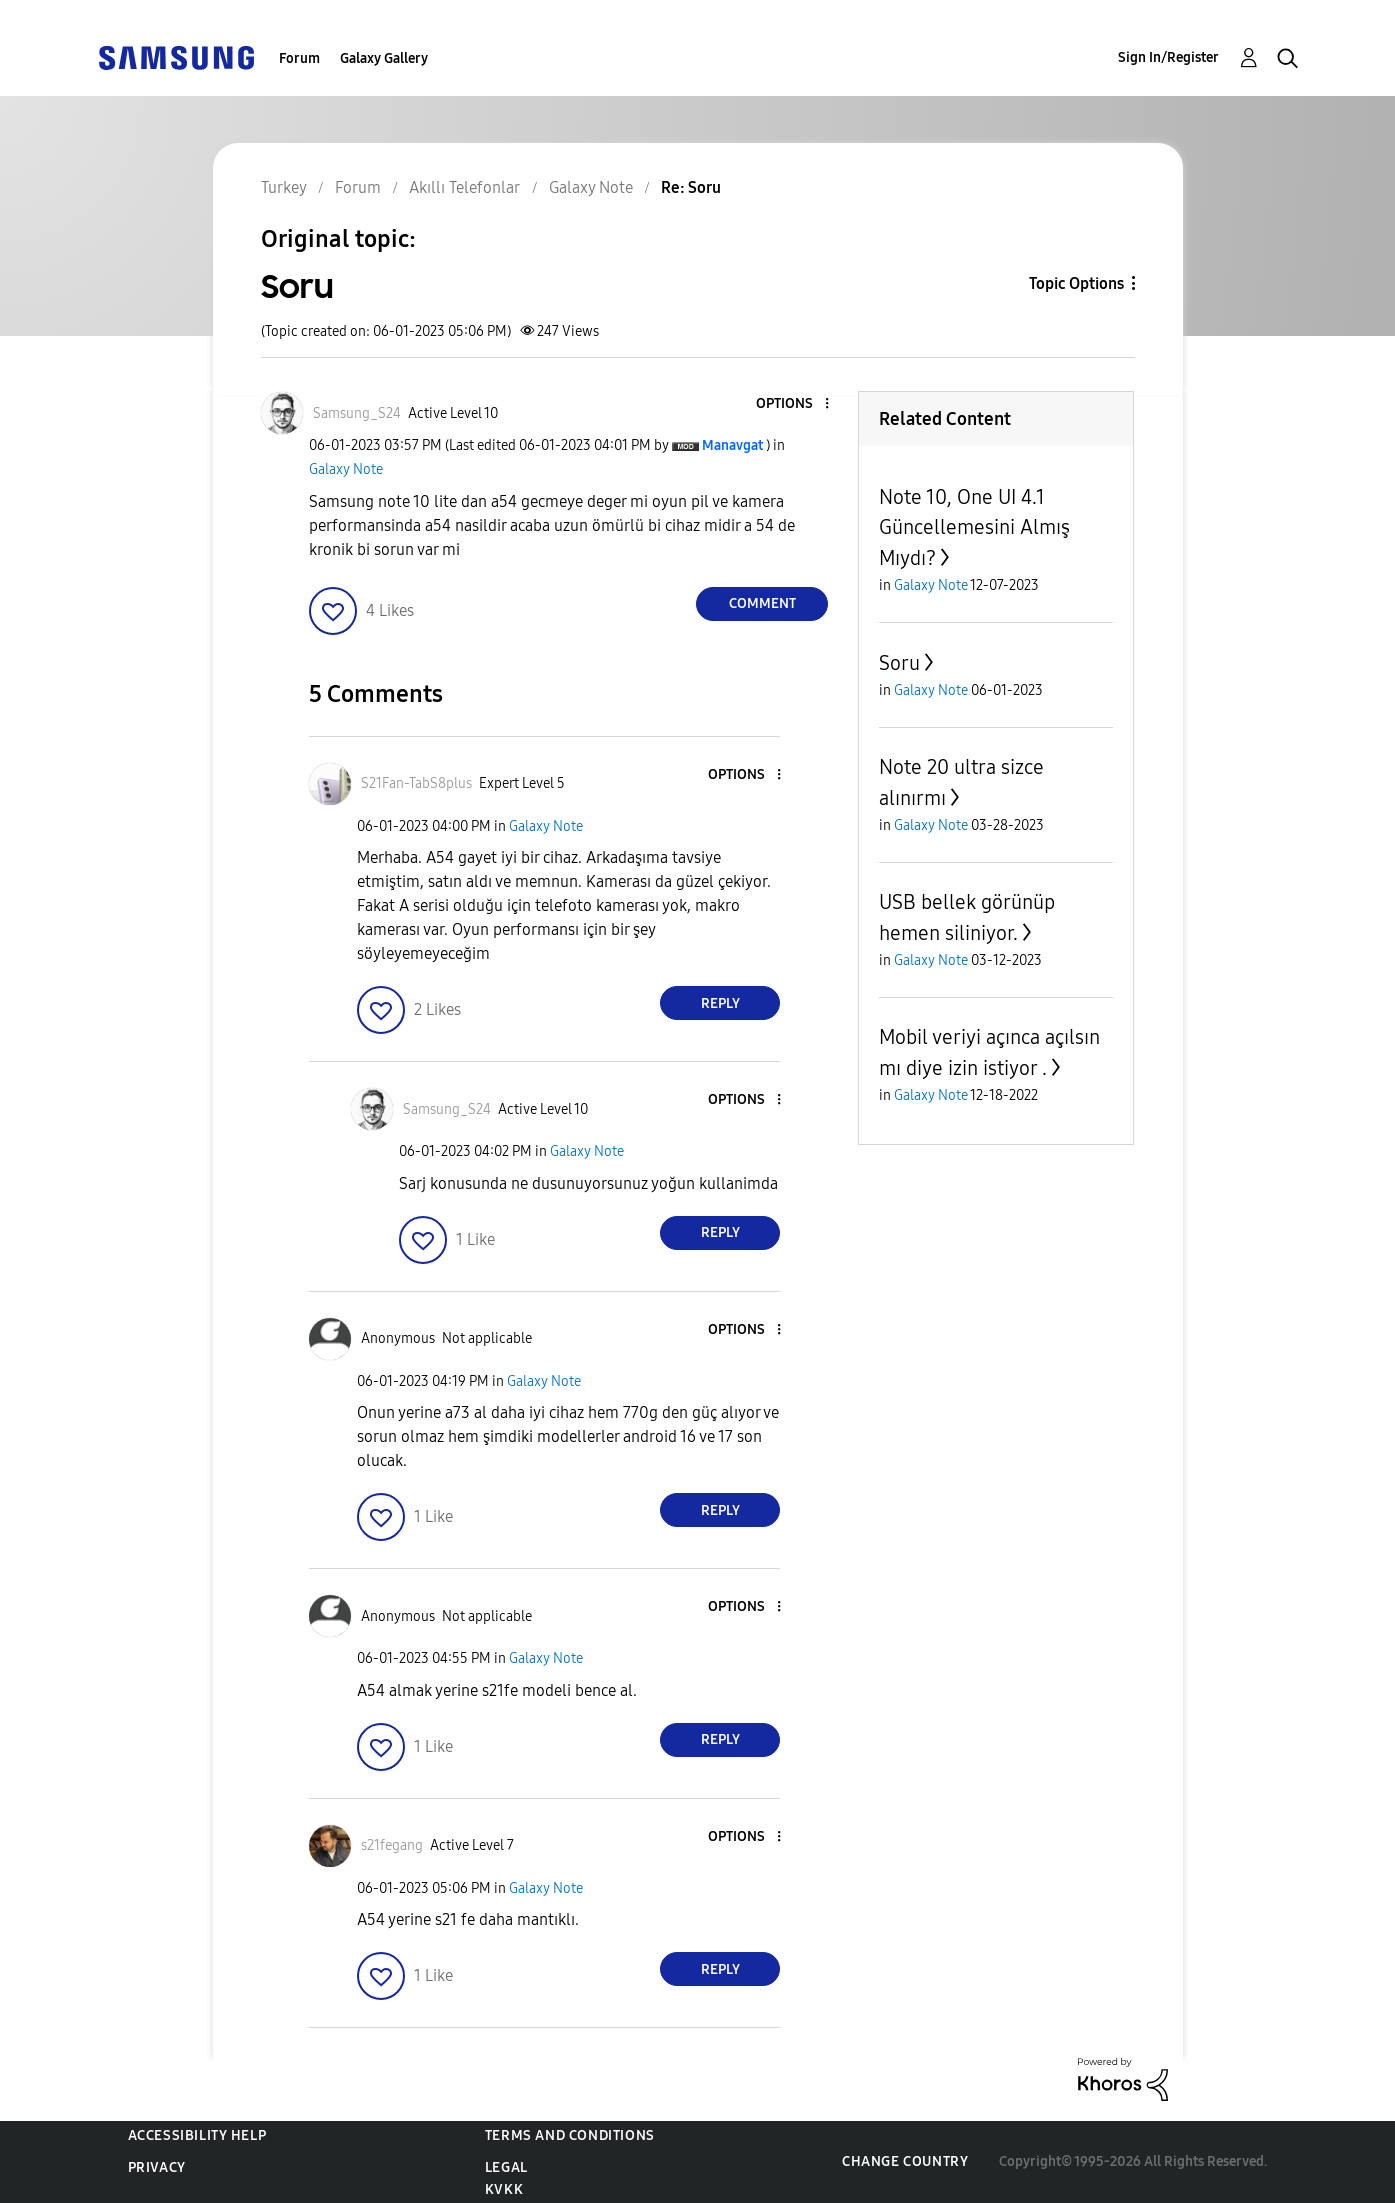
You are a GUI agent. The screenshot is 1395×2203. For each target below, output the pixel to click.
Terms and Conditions (570, 2135)
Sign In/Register (1168, 57)
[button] (794, 404)
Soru (899, 663)
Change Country (905, 2161)
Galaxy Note (346, 469)
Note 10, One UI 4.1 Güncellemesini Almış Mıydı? (974, 527)
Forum (299, 58)
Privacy (157, 2167)
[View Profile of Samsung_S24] (357, 413)
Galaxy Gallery (384, 58)
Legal (506, 2167)
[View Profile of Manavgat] (732, 445)
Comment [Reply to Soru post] (762, 603)
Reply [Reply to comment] (720, 1003)
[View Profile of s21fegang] (392, 1845)
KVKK (504, 2189)
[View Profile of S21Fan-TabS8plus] (416, 783)
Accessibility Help (197, 2135)
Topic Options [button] (1076, 283)
